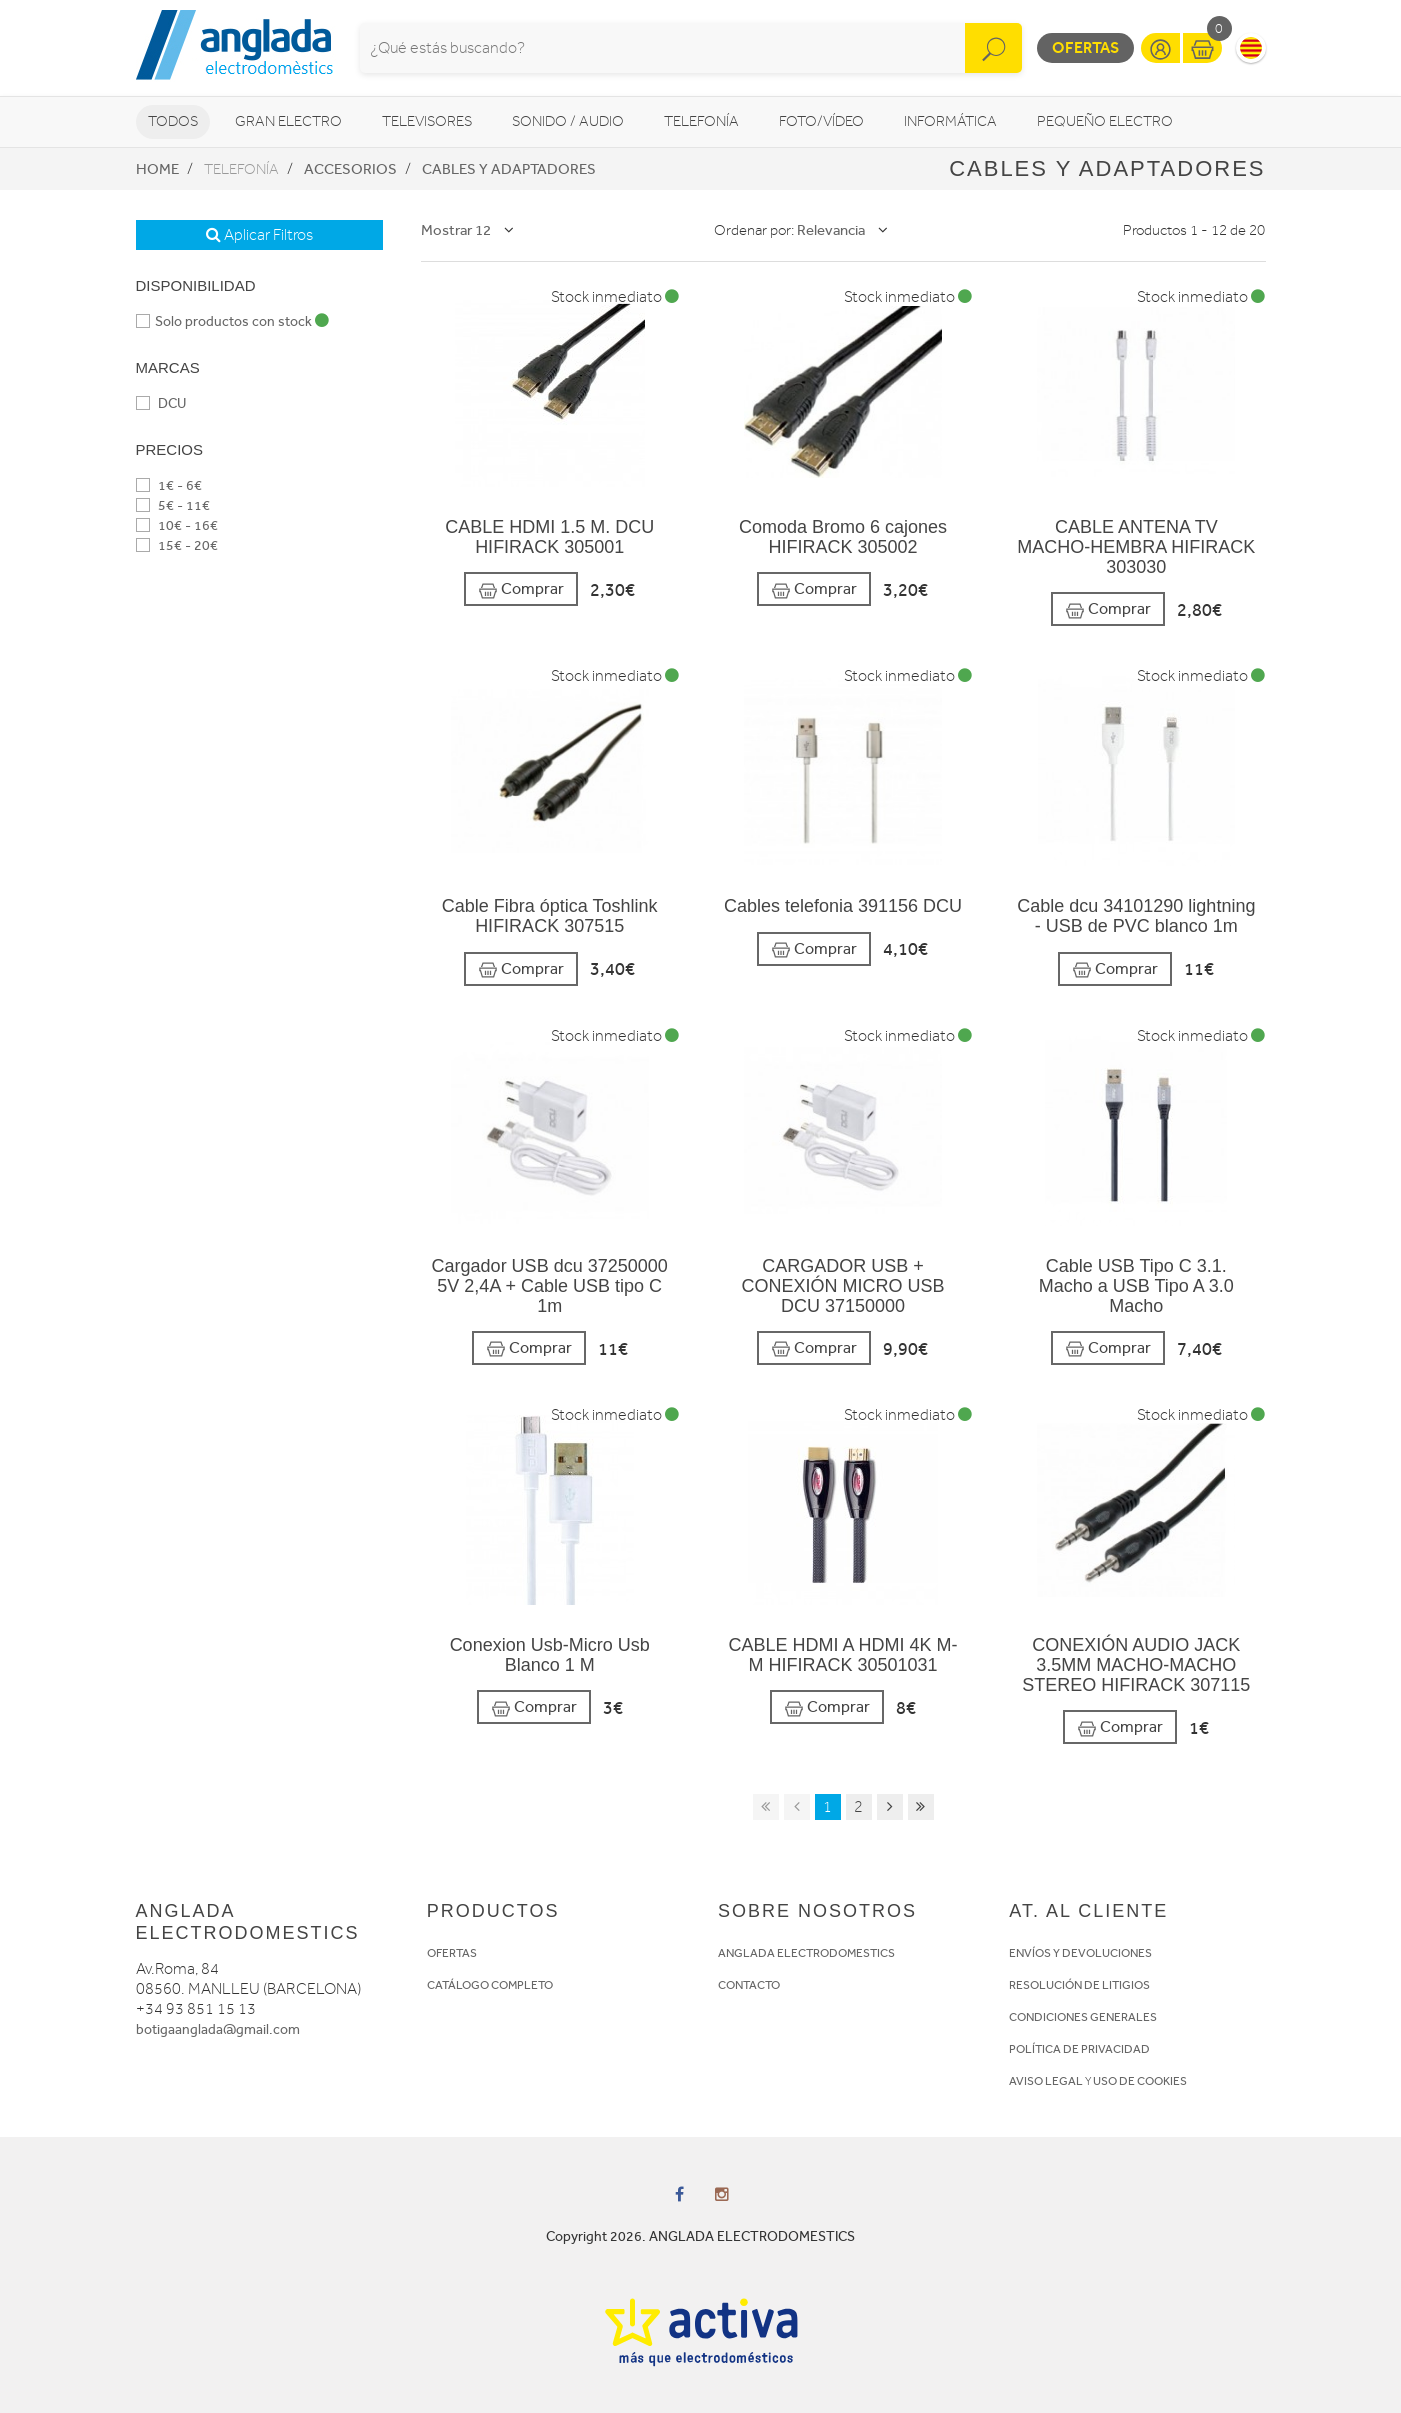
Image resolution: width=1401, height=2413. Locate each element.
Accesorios (350, 169)
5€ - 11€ (173, 505)
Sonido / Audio (568, 121)
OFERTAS (452, 1953)
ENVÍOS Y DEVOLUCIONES (1080, 1953)
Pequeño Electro (1105, 121)
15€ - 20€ (177, 545)
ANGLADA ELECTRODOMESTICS (806, 1953)
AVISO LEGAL (1046, 2081)
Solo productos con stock (232, 321)
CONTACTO (749, 1985)
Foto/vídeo (821, 121)
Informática (950, 121)
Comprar (521, 589)
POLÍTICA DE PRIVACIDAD (1079, 2049)
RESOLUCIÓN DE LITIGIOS (1079, 1985)
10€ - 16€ (177, 525)
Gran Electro (288, 121)
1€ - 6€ (169, 485)
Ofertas (1085, 47)
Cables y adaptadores (509, 169)
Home (157, 169)
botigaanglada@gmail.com (218, 2029)
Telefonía (701, 121)
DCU (161, 403)
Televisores (427, 121)
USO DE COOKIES (1140, 2081)
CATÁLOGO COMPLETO (490, 1985)
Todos (173, 121)
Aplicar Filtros (259, 235)
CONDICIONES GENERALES (1083, 2017)
